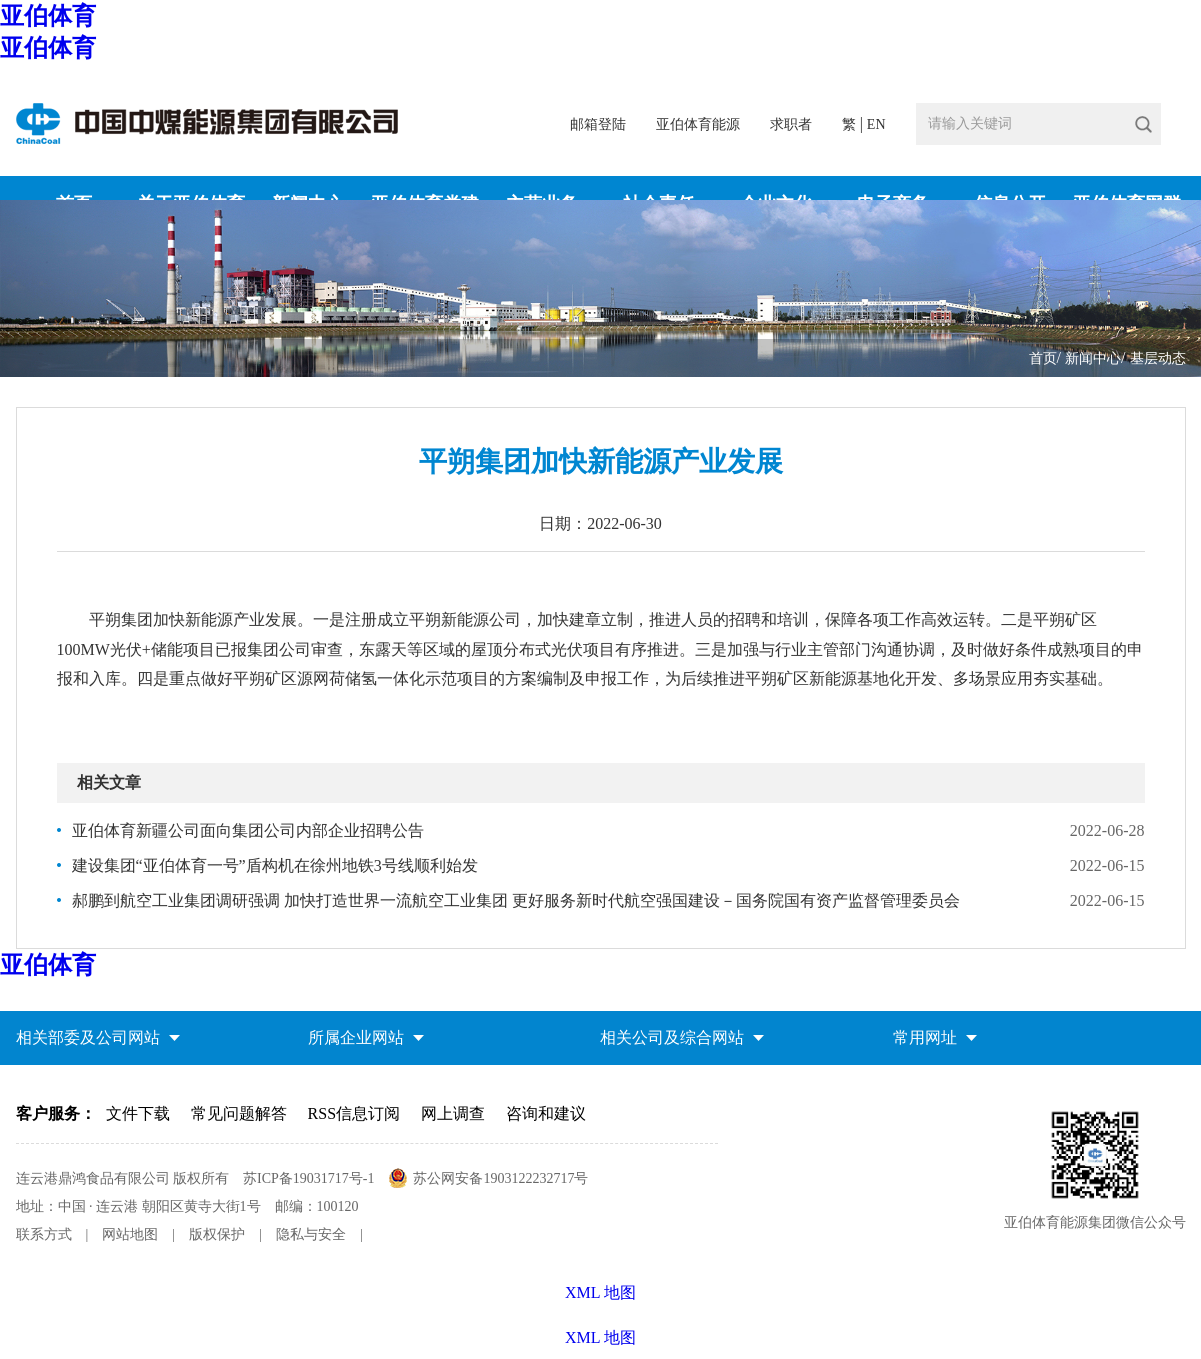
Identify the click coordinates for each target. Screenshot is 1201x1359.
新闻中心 (1093, 358)
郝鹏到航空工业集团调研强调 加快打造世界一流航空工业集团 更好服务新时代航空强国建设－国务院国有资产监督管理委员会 (516, 900)
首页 (1043, 358)
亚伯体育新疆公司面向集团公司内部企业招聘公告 (248, 830)
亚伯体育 (48, 16)
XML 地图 (600, 1337)
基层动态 (1158, 358)
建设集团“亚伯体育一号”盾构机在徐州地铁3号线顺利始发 (275, 865)
